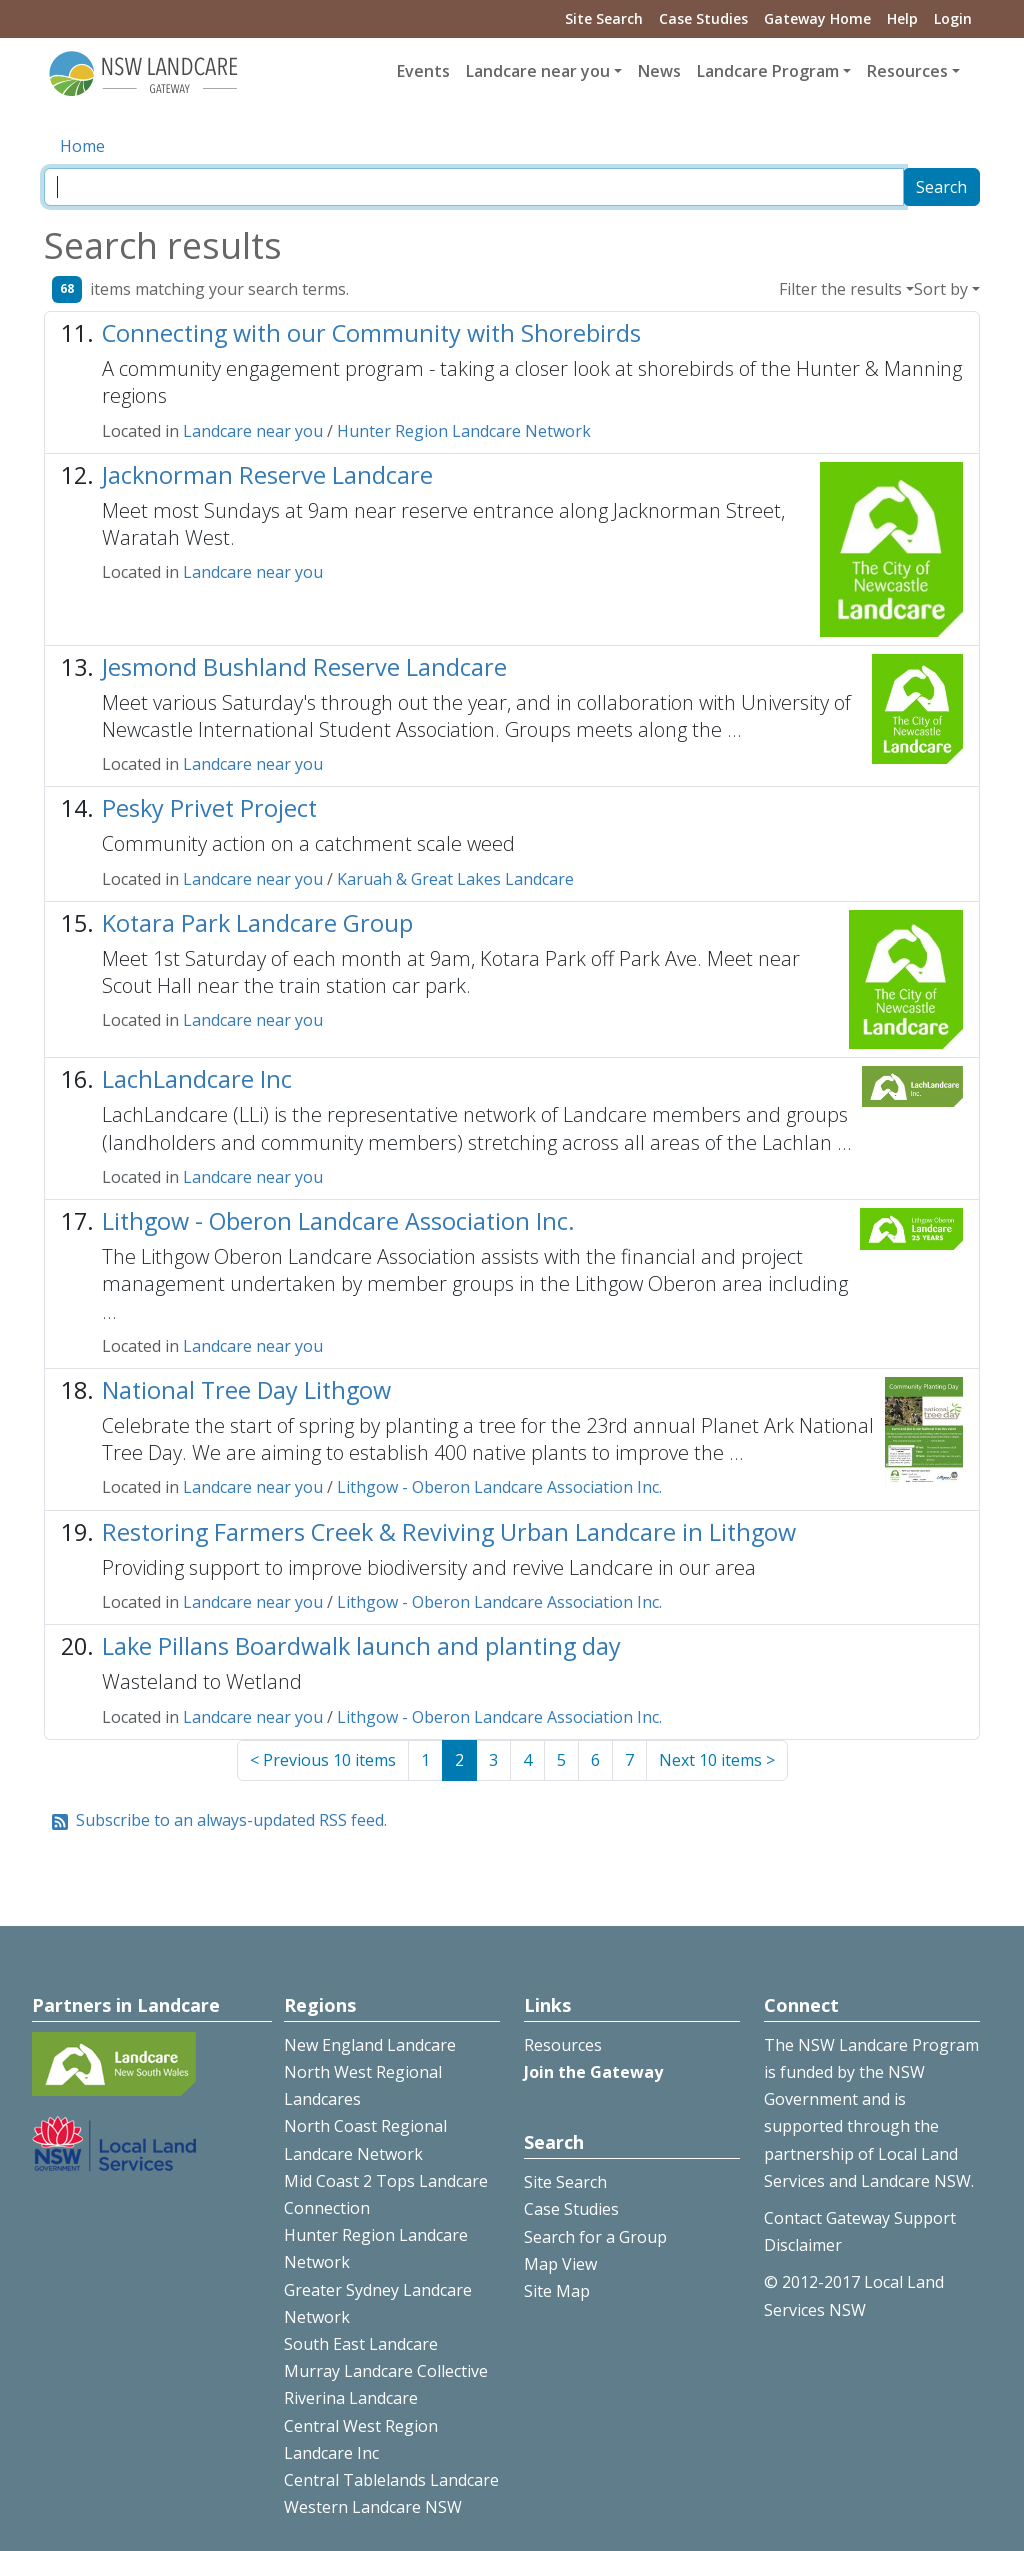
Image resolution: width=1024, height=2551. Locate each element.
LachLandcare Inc (197, 1079)
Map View (560, 2264)
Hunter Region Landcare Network (464, 431)
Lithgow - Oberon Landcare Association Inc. (338, 1221)
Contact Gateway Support (860, 2218)
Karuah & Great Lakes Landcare (455, 879)
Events (423, 71)
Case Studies (703, 18)
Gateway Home (817, 18)
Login (953, 18)
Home (82, 146)
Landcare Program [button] (768, 71)
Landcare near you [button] (538, 71)
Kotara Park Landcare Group (257, 923)
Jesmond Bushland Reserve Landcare (304, 667)
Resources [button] (907, 71)
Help (902, 18)
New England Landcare (370, 2045)
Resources (563, 2045)
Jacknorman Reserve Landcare (267, 475)
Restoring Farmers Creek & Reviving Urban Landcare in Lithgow (449, 1532)
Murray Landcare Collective (386, 2371)
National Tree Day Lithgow (246, 1390)
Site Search (604, 18)
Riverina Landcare (351, 2398)
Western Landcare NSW (373, 2507)
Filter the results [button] (840, 289)
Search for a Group (595, 2237)
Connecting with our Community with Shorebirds (371, 333)
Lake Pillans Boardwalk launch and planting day (361, 1646)
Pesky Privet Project (209, 808)
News (659, 71)
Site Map (557, 2291)
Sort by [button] (941, 289)
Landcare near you (253, 431)
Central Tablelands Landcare (391, 2480)
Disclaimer (803, 2245)
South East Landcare (361, 2344)
